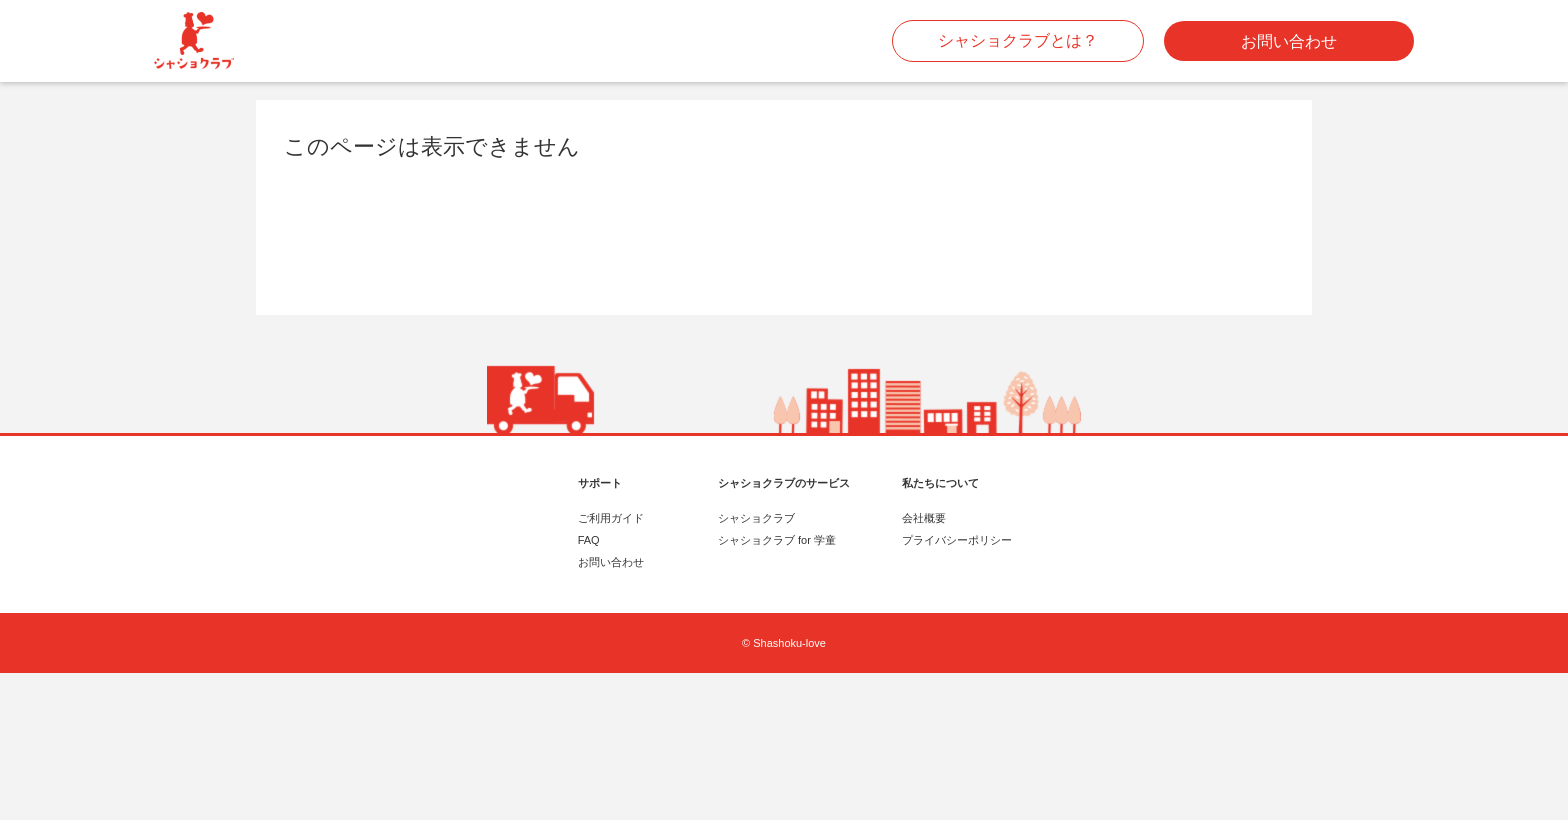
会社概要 (924, 518)
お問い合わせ (1289, 41)
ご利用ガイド (611, 518)
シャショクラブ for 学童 (777, 540)
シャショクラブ (756, 518)
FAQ (589, 540)
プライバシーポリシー (957, 540)
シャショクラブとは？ (1018, 40)
